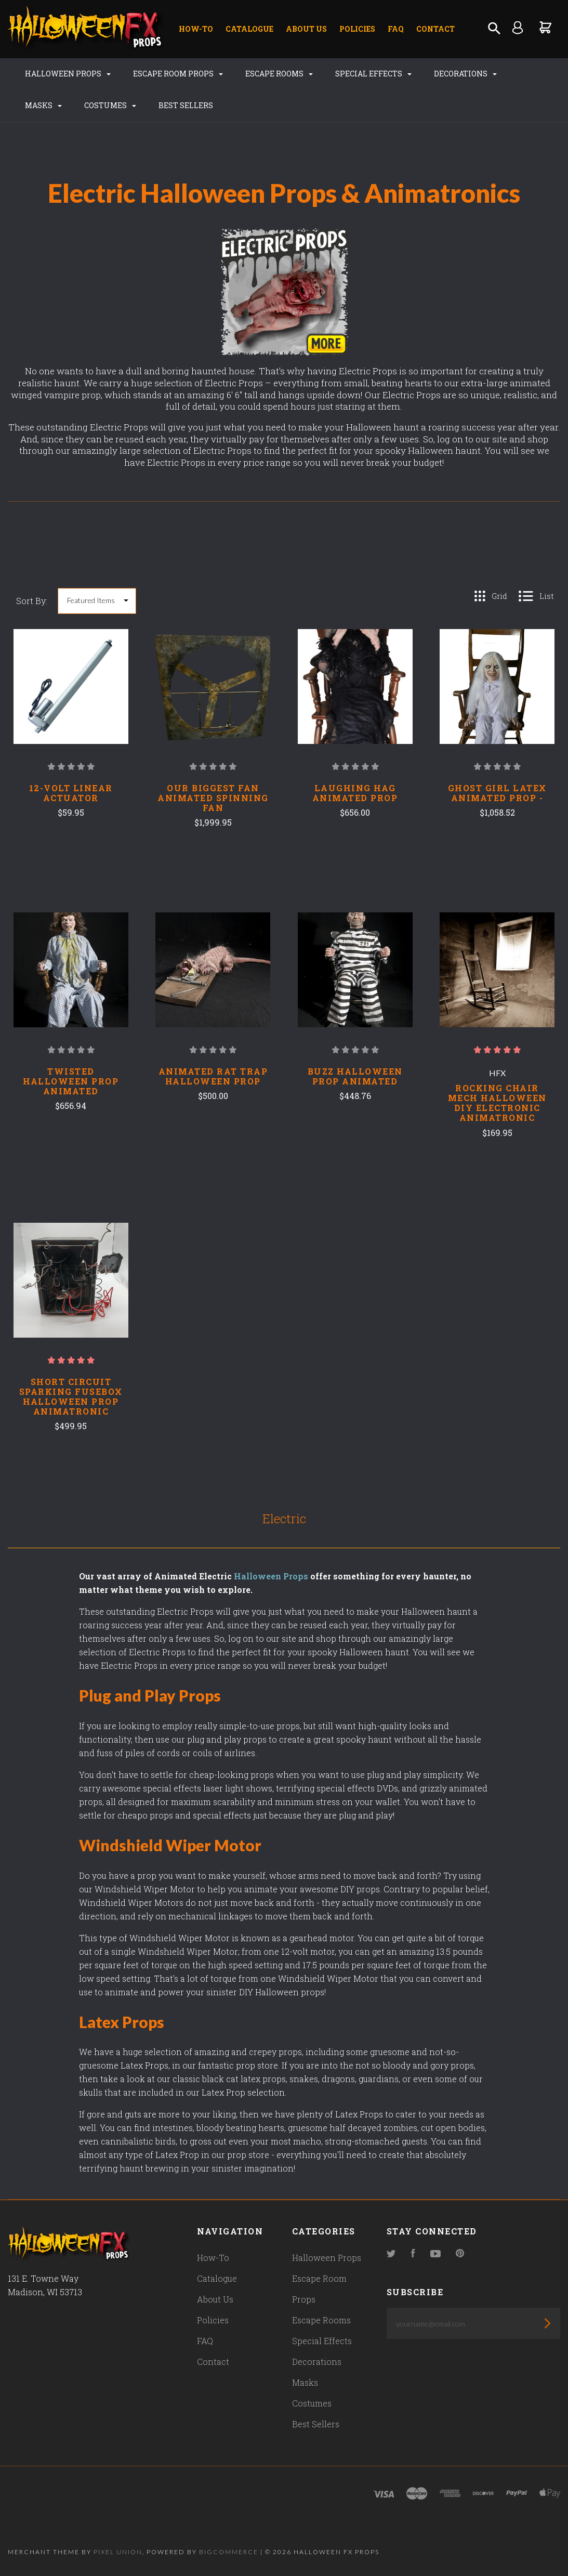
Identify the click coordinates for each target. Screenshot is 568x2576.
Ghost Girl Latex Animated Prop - (497, 792)
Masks (43, 105)
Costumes (110, 105)
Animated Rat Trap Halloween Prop (213, 1076)
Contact (435, 29)
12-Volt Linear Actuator (71, 792)
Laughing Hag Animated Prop (355, 792)
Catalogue (249, 29)
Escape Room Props (178, 74)
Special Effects (373, 74)
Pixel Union (118, 2552)
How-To (196, 29)
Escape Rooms (279, 74)
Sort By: (31, 600)
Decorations (465, 74)
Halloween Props (68, 74)
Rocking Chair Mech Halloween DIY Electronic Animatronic (497, 1102)
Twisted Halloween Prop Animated (70, 1081)
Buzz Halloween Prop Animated (355, 1076)
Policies (357, 29)
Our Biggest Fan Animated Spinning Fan (213, 797)
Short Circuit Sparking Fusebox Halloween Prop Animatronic (71, 1396)
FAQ (396, 29)
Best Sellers (185, 105)
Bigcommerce (228, 2552)
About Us (306, 29)
